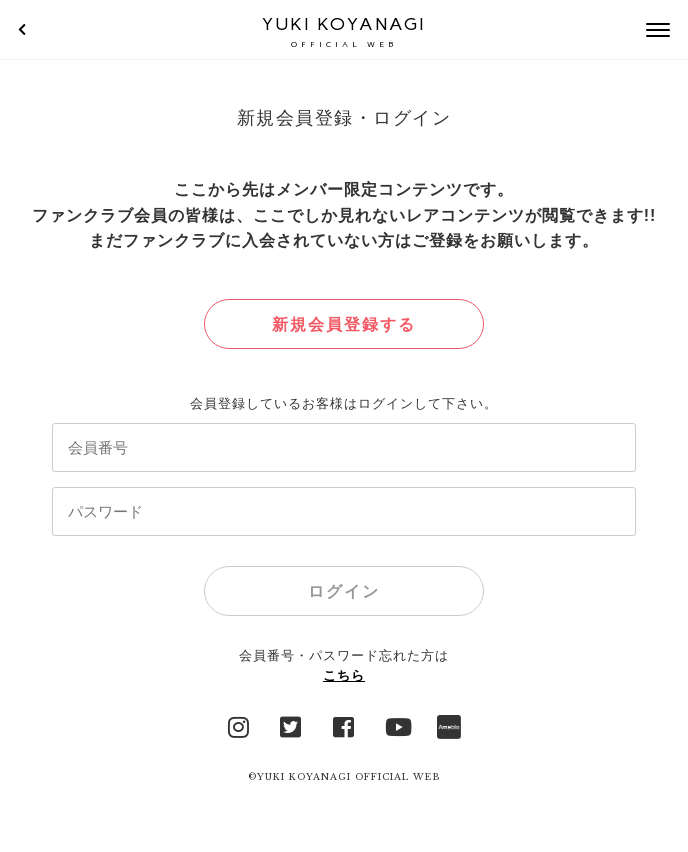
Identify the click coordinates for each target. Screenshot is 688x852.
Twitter (291, 725)
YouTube (397, 725)
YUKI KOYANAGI (344, 31)
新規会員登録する (344, 324)
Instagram (239, 725)
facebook (344, 725)
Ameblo (449, 725)
